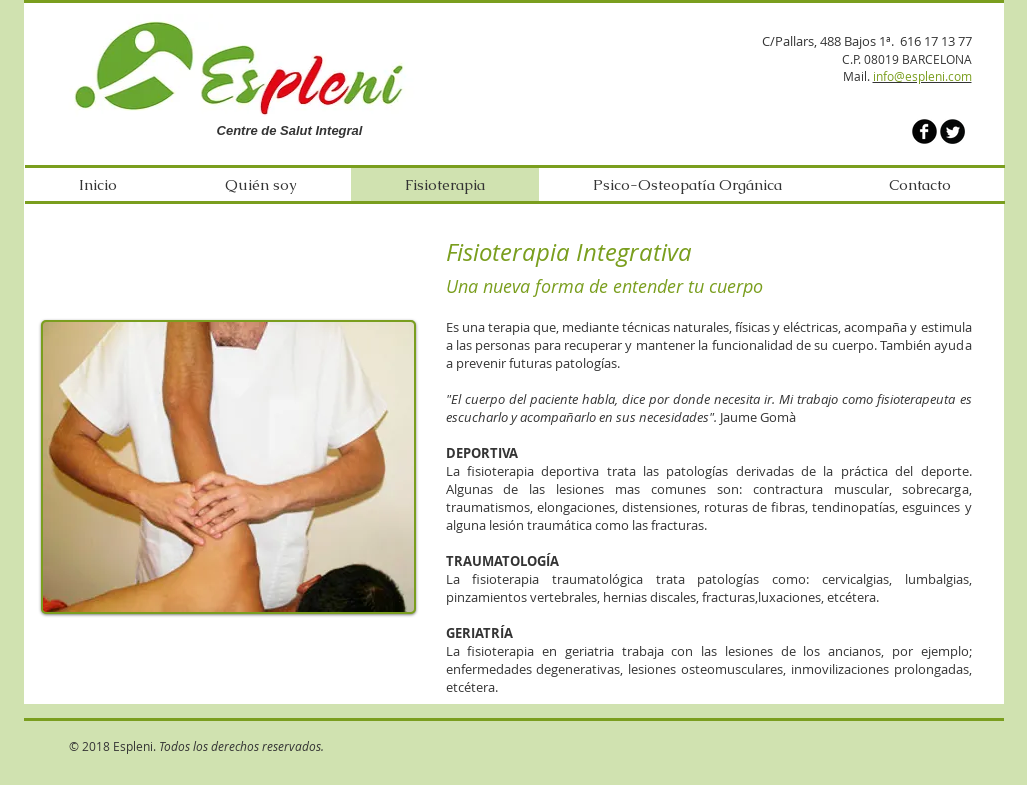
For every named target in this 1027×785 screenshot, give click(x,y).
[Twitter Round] (952, 131)
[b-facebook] (924, 131)
